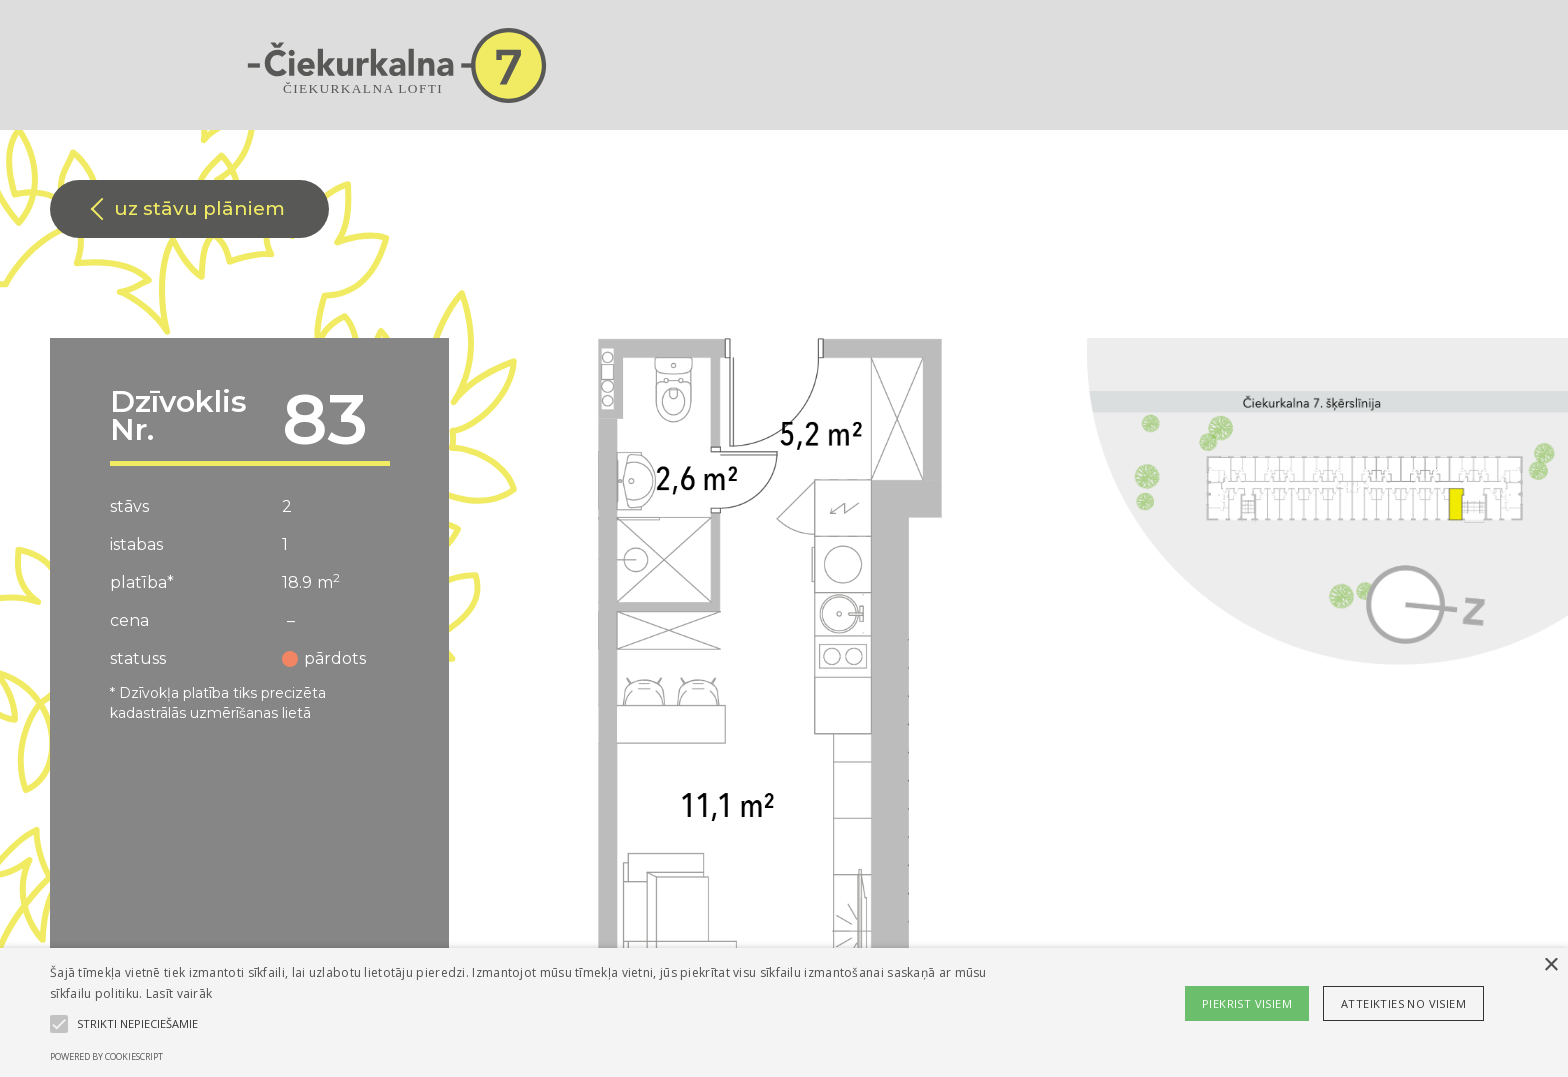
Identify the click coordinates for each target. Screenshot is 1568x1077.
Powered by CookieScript (106, 1056)
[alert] (784, 1012)
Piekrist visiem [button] (1247, 1003)
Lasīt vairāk (179, 993)
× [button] (1550, 965)
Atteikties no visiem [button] (1403, 1003)
